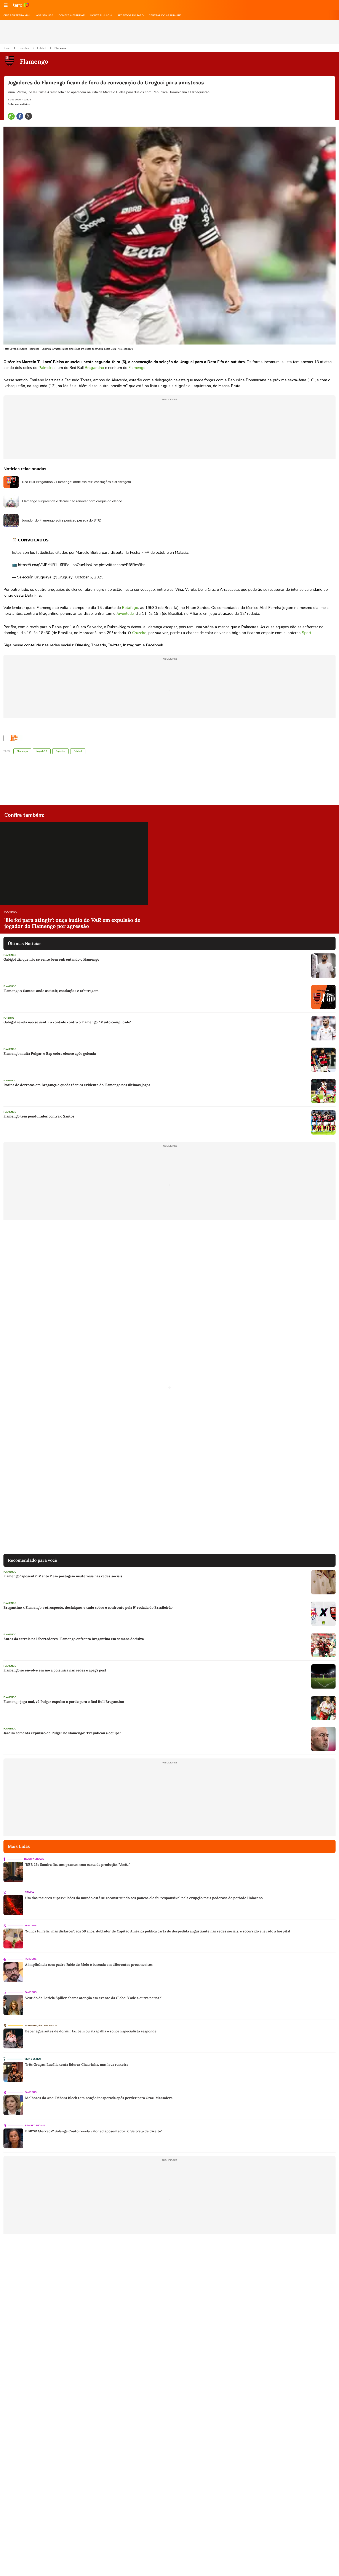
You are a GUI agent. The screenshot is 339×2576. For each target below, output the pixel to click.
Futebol (42, 48)
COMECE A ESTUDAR (72, 15)
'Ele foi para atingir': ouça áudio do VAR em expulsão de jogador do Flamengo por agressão (72, 923)
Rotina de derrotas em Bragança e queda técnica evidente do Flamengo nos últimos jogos (76, 1085)
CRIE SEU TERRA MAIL (17, 15)
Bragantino (94, 367)
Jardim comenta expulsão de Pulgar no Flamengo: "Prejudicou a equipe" (62, 1733)
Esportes (24, 48)
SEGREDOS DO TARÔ (130, 15)
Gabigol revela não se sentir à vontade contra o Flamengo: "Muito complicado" (67, 1022)
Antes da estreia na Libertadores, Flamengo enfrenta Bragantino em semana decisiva (73, 1639)
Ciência (29, 1892)
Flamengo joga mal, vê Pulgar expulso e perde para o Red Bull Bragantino (63, 1701)
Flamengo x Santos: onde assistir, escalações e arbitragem (51, 991)
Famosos (31, 1925)
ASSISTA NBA (44, 15)
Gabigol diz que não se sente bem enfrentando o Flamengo (51, 959)
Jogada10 (41, 751)
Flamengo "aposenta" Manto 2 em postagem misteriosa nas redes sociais (62, 1576)
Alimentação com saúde (41, 2025)
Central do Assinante (165, 15)
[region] (169, 32)
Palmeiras (47, 367)
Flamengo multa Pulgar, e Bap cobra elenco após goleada (49, 1053)
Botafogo (130, 607)
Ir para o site (21, 5)
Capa (7, 48)
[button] (5, 5)
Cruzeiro (139, 632)
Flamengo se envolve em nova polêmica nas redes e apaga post (54, 1670)
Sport (306, 632)
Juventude (125, 613)
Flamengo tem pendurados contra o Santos (38, 1116)
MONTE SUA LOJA (101, 15)
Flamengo (60, 48)
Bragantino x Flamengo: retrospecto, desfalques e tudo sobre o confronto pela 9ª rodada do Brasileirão (88, 1607)
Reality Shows (34, 1859)
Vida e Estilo (32, 2059)
